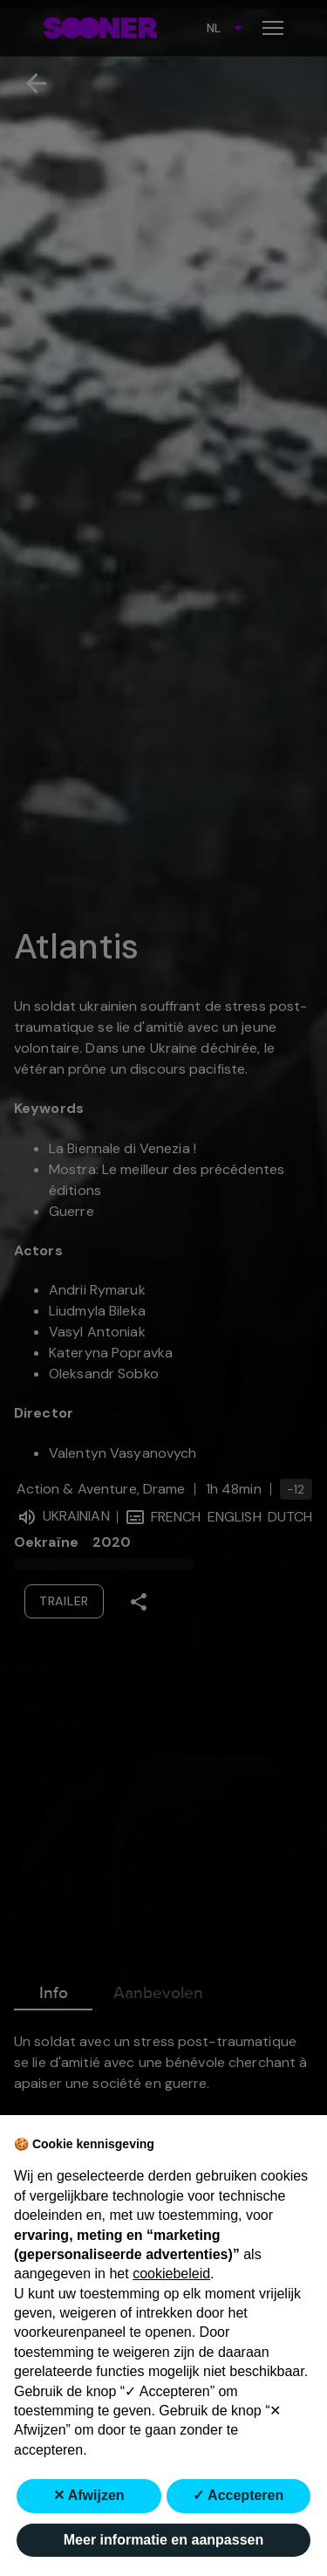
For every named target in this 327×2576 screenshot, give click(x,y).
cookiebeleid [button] (171, 2273)
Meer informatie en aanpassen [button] (163, 2539)
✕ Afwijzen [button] (89, 2495)
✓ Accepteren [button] (238, 2495)
